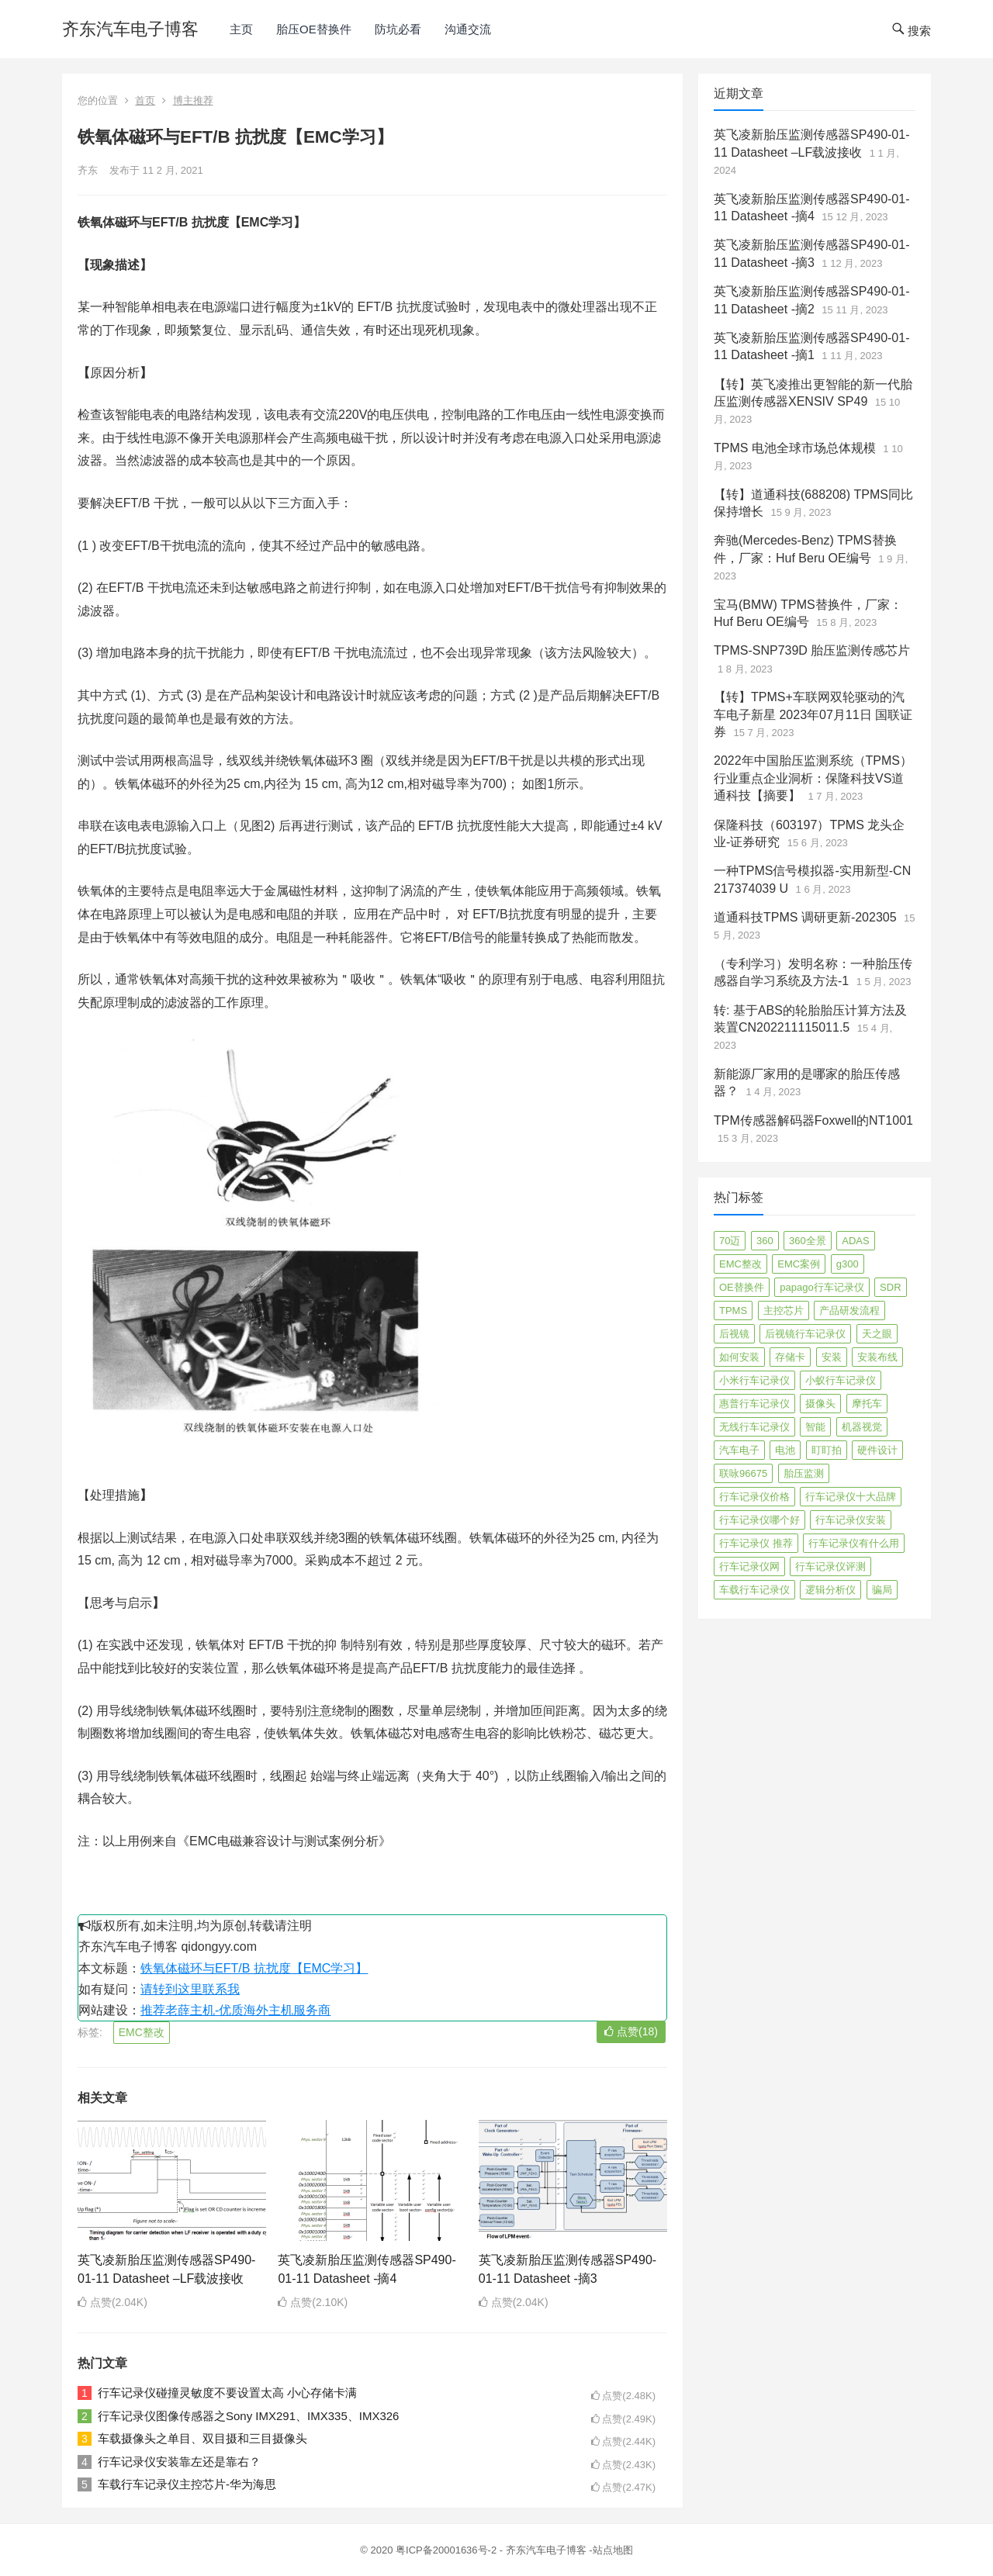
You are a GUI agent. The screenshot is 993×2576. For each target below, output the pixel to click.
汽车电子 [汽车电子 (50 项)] (739, 1450)
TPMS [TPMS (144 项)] (733, 1310)
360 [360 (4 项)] (764, 1241)
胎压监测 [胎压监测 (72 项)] (804, 1473)
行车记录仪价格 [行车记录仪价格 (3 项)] (754, 1496)
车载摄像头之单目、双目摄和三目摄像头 (202, 2438)
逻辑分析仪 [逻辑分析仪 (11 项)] (830, 1590)
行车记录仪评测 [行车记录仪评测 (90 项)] (830, 1566)
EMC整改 (141, 2032)
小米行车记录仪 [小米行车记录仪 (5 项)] (754, 1380)
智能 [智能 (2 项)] (815, 1427)
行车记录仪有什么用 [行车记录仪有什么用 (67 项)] (853, 1543)
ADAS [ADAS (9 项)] (855, 1241)
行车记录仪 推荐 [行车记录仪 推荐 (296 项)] (756, 1543)
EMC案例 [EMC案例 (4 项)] (798, 1264)
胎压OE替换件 (313, 29)
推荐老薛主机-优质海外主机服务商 (235, 2010)
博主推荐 (193, 100)
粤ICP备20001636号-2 (448, 2550)
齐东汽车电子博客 (130, 29)
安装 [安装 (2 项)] (832, 1357)
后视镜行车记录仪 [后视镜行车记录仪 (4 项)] (805, 1334)
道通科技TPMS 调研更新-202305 (805, 917)
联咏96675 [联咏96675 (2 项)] (743, 1473)
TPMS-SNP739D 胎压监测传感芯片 (812, 650)
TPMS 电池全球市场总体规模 (795, 448)
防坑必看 (398, 29)
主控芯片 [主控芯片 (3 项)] (783, 1310)
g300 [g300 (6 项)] (847, 1264)
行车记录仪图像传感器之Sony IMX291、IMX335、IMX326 (248, 2415)
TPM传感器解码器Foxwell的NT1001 (813, 1120)
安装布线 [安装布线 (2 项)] (877, 1357)
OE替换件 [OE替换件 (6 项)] (741, 1287)
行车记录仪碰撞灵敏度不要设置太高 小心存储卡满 (227, 2392)
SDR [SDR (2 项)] (890, 1287)
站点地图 (613, 2550)
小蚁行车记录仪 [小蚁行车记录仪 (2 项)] (840, 1380)
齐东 (88, 170)
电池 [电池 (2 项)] (785, 1450)
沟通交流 (468, 29)
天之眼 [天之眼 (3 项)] (877, 1334)
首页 (145, 100)
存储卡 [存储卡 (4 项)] (790, 1357)
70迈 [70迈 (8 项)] (729, 1241)
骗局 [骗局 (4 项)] (882, 1590)
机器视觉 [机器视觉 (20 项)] (862, 1427)
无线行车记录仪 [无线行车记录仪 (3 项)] (754, 1427)
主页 (241, 29)
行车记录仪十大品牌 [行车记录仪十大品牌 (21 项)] (850, 1496)
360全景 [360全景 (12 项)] (807, 1241)
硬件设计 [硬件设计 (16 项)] (877, 1450)
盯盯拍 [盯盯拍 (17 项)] (826, 1450)
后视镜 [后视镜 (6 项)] (734, 1334)
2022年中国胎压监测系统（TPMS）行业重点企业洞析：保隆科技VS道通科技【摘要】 (813, 778)
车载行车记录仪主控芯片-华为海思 (187, 2484)
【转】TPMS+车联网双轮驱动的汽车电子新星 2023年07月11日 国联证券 (813, 714)
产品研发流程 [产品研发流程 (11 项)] (849, 1310)
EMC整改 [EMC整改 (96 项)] (740, 1264)
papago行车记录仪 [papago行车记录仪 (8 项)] (821, 1287)
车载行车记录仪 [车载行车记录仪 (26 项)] (754, 1590)
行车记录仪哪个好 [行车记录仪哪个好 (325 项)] (759, 1520)
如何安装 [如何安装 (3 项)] (739, 1357)
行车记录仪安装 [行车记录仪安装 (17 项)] (850, 1520)
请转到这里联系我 (190, 1989)
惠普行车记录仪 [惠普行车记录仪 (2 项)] (754, 1403)
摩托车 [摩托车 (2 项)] (867, 1403)
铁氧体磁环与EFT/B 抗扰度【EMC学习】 (254, 1968)
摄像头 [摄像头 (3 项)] (820, 1403)
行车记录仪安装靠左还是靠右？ (179, 2461)
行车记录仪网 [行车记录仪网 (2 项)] (749, 1566)
